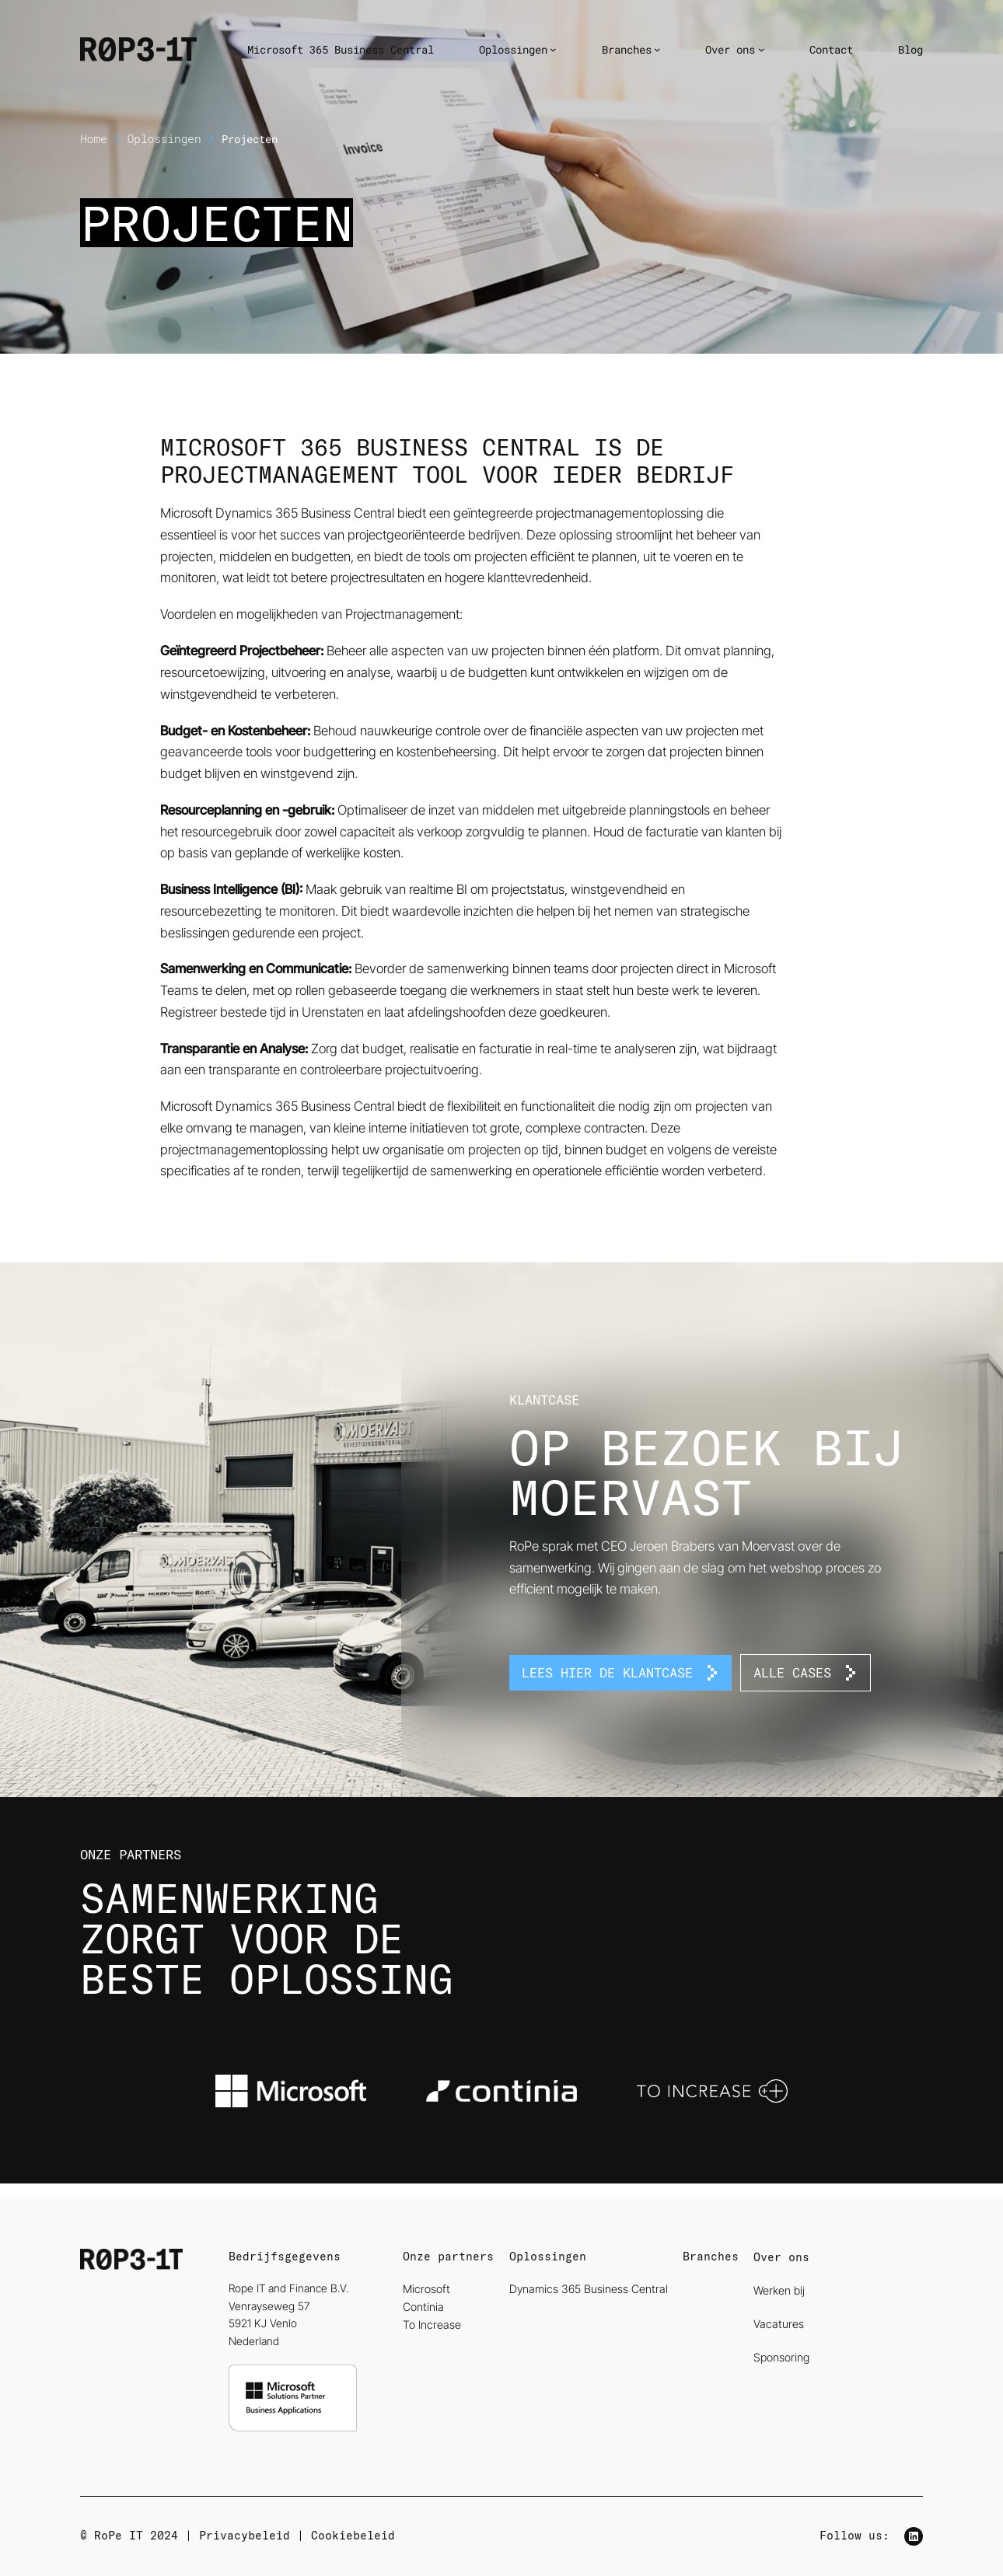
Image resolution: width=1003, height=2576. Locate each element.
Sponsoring (781, 2357)
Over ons (781, 2257)
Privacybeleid (244, 2536)
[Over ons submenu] (761, 49)
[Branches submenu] (657, 49)
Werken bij (779, 2290)
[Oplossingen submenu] (553, 49)
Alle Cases (792, 1672)
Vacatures (778, 2323)
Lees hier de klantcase (607, 1672)
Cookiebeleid (353, 2536)
